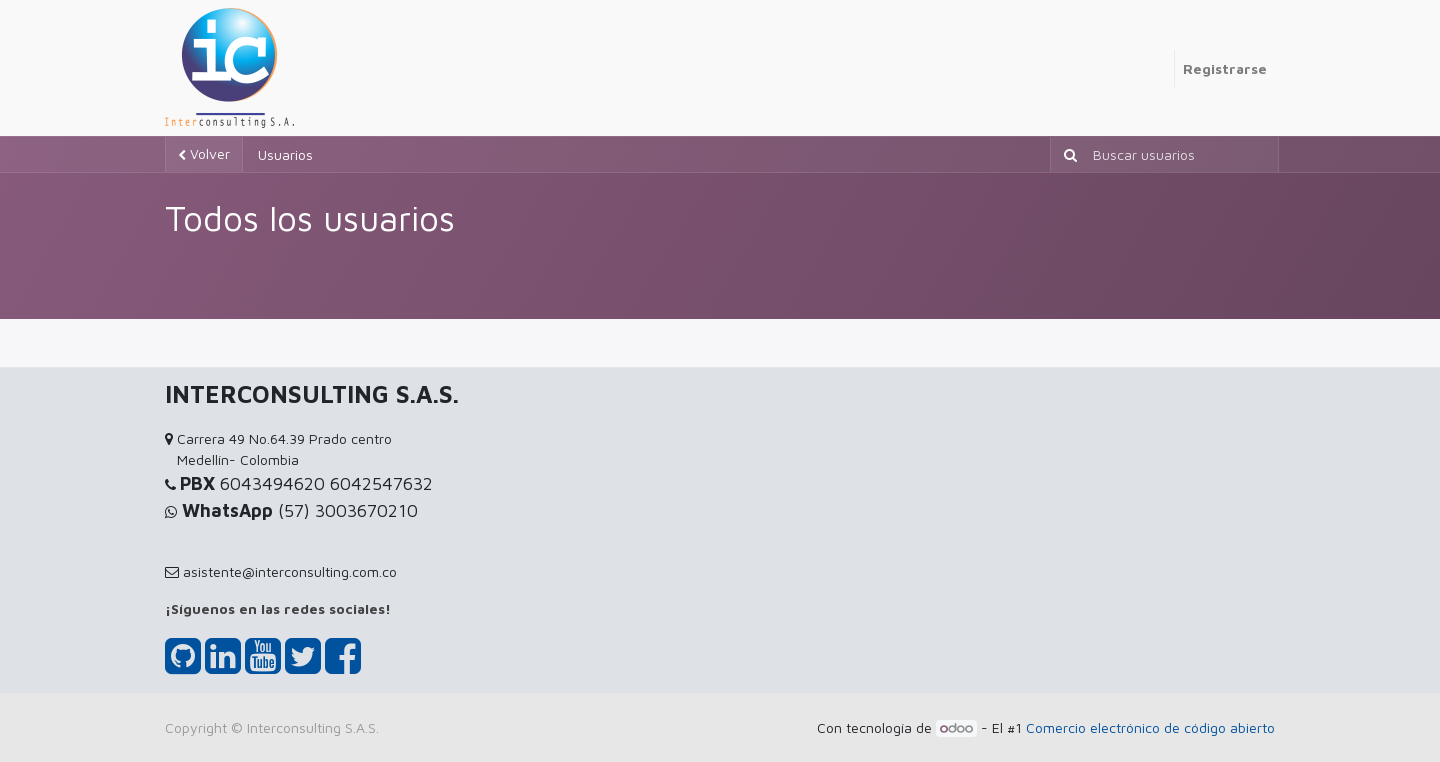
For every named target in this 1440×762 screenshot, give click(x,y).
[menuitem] (1166, 58)
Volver (204, 153)
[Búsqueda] (1066, 154)
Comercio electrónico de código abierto (1150, 727)
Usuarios (285, 154)
